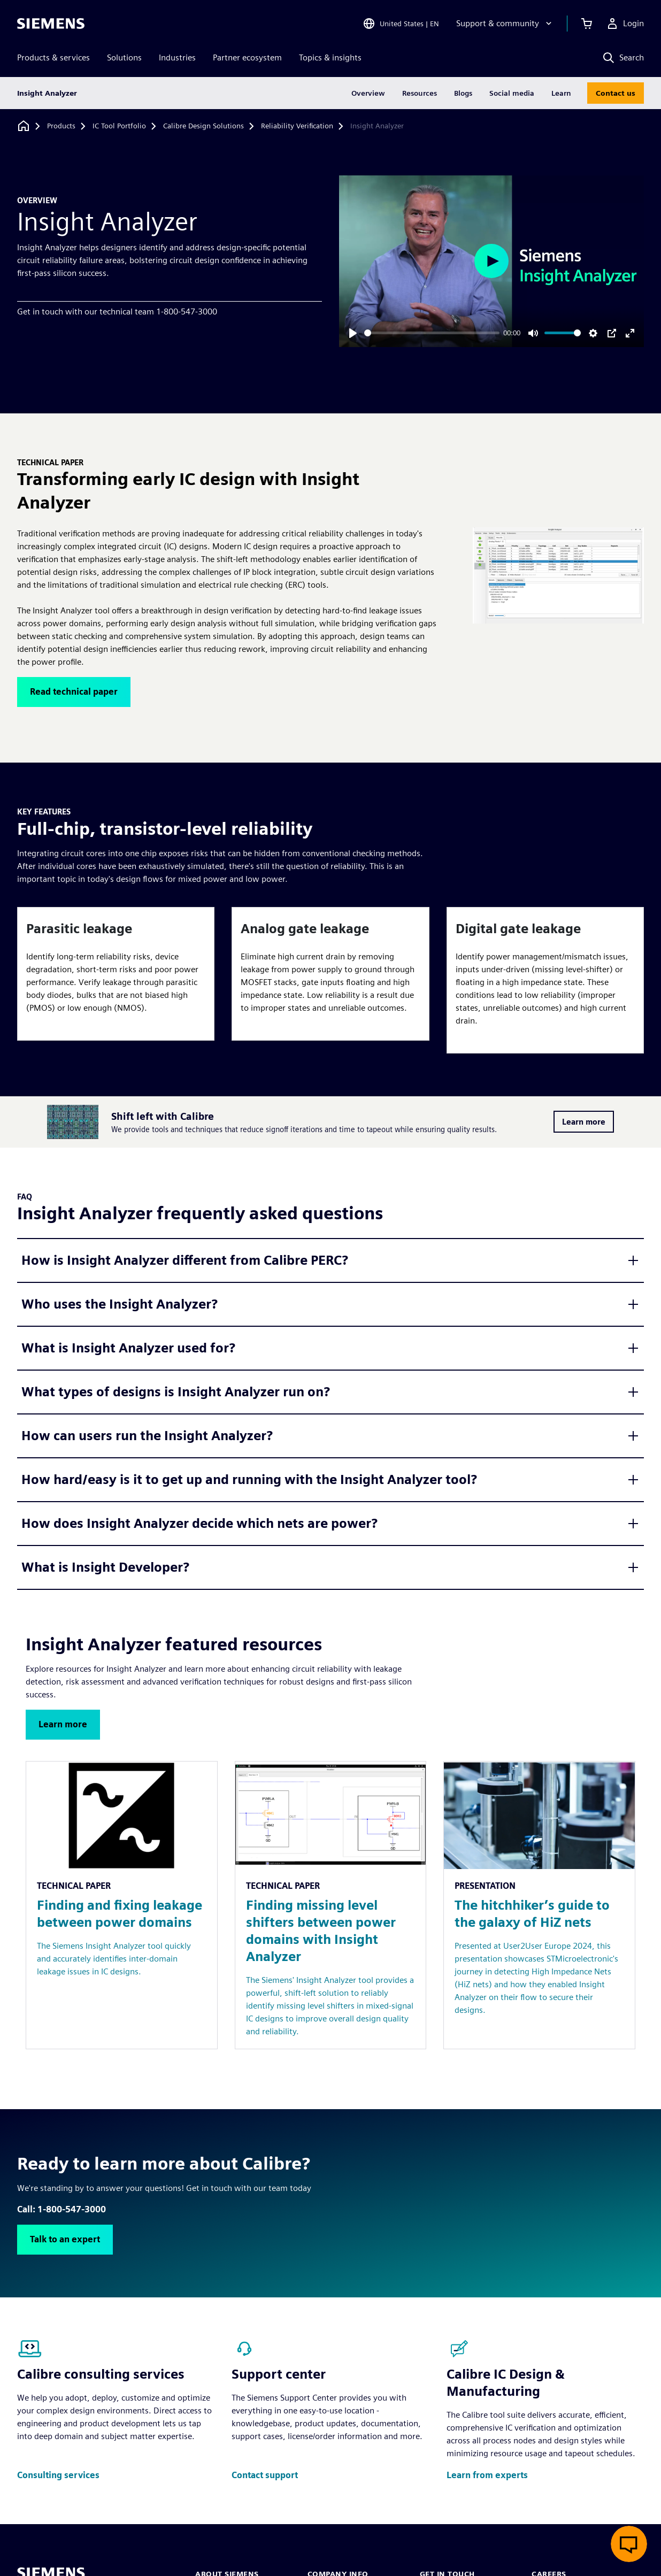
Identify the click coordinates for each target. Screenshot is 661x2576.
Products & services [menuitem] (53, 57)
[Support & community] (505, 23)
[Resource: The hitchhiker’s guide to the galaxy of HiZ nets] (539, 1905)
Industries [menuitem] (177, 57)
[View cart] (586, 23)
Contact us (615, 93)
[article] (115, 974)
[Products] (61, 126)
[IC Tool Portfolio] (119, 126)
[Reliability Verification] (297, 126)
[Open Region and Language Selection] (400, 23)
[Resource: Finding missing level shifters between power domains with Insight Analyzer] (331, 1905)
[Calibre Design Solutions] (203, 126)
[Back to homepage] (23, 126)
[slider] (431, 333)
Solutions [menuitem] (124, 57)
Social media (511, 93)
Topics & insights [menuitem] (330, 57)
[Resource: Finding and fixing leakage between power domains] (122, 1905)
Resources (419, 93)
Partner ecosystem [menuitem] (247, 57)
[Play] (353, 333)
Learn (561, 93)
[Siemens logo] (50, 23)
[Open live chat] (629, 2544)
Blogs (463, 93)
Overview (368, 93)
